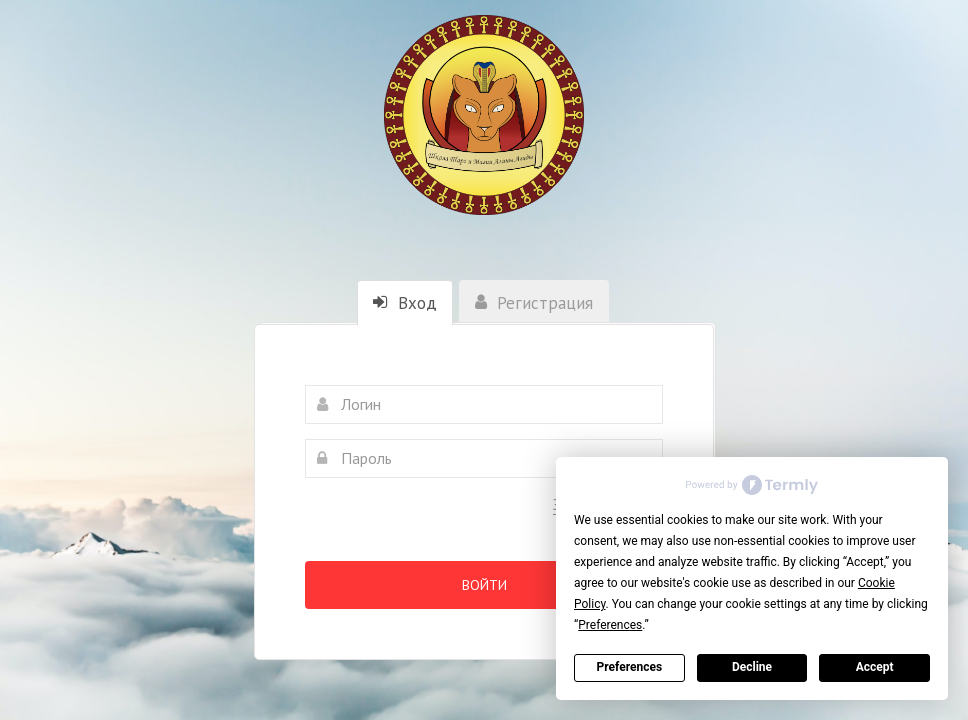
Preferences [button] (610, 625)
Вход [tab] (405, 303)
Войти (484, 585)
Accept (875, 667)
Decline (752, 667)
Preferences (630, 667)
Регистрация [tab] (534, 303)
